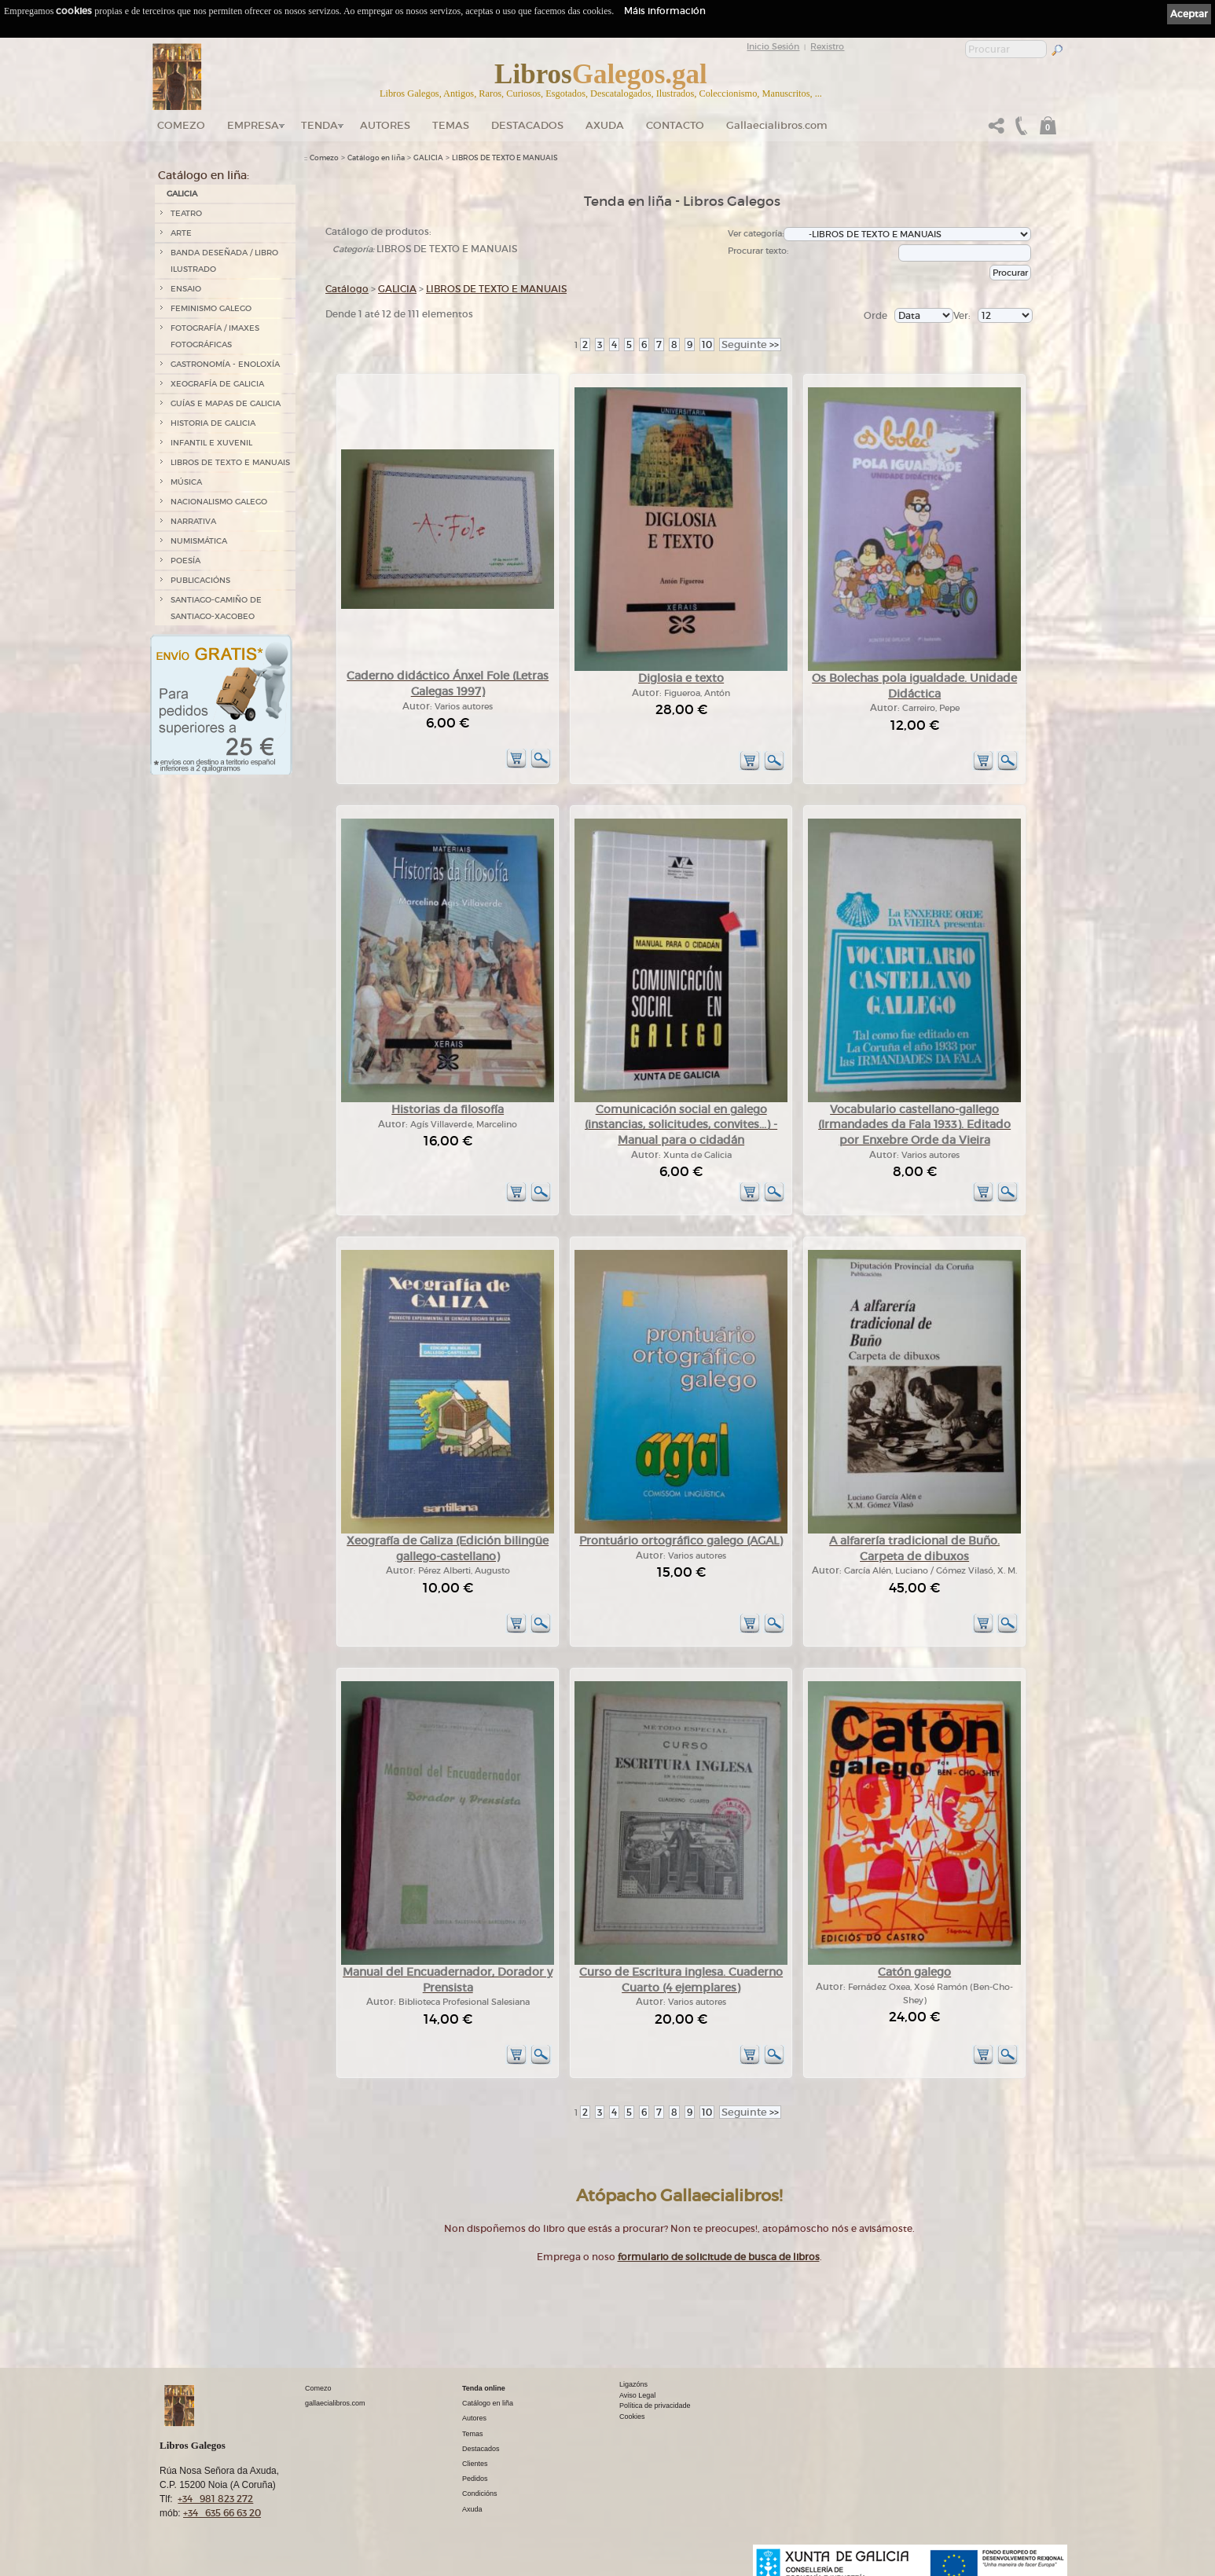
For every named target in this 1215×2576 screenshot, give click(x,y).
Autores (385, 125)
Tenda (319, 125)
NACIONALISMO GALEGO (219, 502)
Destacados (481, 2449)
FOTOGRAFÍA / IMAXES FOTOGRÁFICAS (215, 336)
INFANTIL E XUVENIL (211, 443)
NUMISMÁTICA (199, 541)
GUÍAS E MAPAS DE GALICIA (226, 403)
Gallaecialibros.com (777, 125)
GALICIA (182, 194)
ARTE (181, 233)
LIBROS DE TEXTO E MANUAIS (230, 462)
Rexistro (827, 46)
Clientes (475, 2464)
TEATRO (186, 213)
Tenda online (483, 2388)
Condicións (479, 2493)
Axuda (604, 125)
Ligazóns (633, 2384)
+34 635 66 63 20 (222, 2513)
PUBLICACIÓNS (200, 580)
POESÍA (185, 560)
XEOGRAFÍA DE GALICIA (217, 384)
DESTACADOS (527, 125)
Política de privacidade (655, 2405)
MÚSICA (186, 482)
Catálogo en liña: (203, 175)
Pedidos (475, 2479)
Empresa (253, 125)
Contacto (675, 125)
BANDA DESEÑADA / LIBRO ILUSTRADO (224, 260)
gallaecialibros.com (335, 2403)
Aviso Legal (637, 2395)
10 (707, 344)
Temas (450, 125)
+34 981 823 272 (215, 2499)
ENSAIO (186, 289)
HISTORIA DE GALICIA (213, 423)
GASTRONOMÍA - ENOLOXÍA (225, 364)
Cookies (632, 2416)
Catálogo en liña (376, 158)
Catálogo (347, 289)
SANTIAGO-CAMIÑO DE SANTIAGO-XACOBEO (216, 608)
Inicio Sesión (773, 46)
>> (750, 344)
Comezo (181, 125)
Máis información (665, 10)
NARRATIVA (193, 521)
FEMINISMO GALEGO (211, 308)
